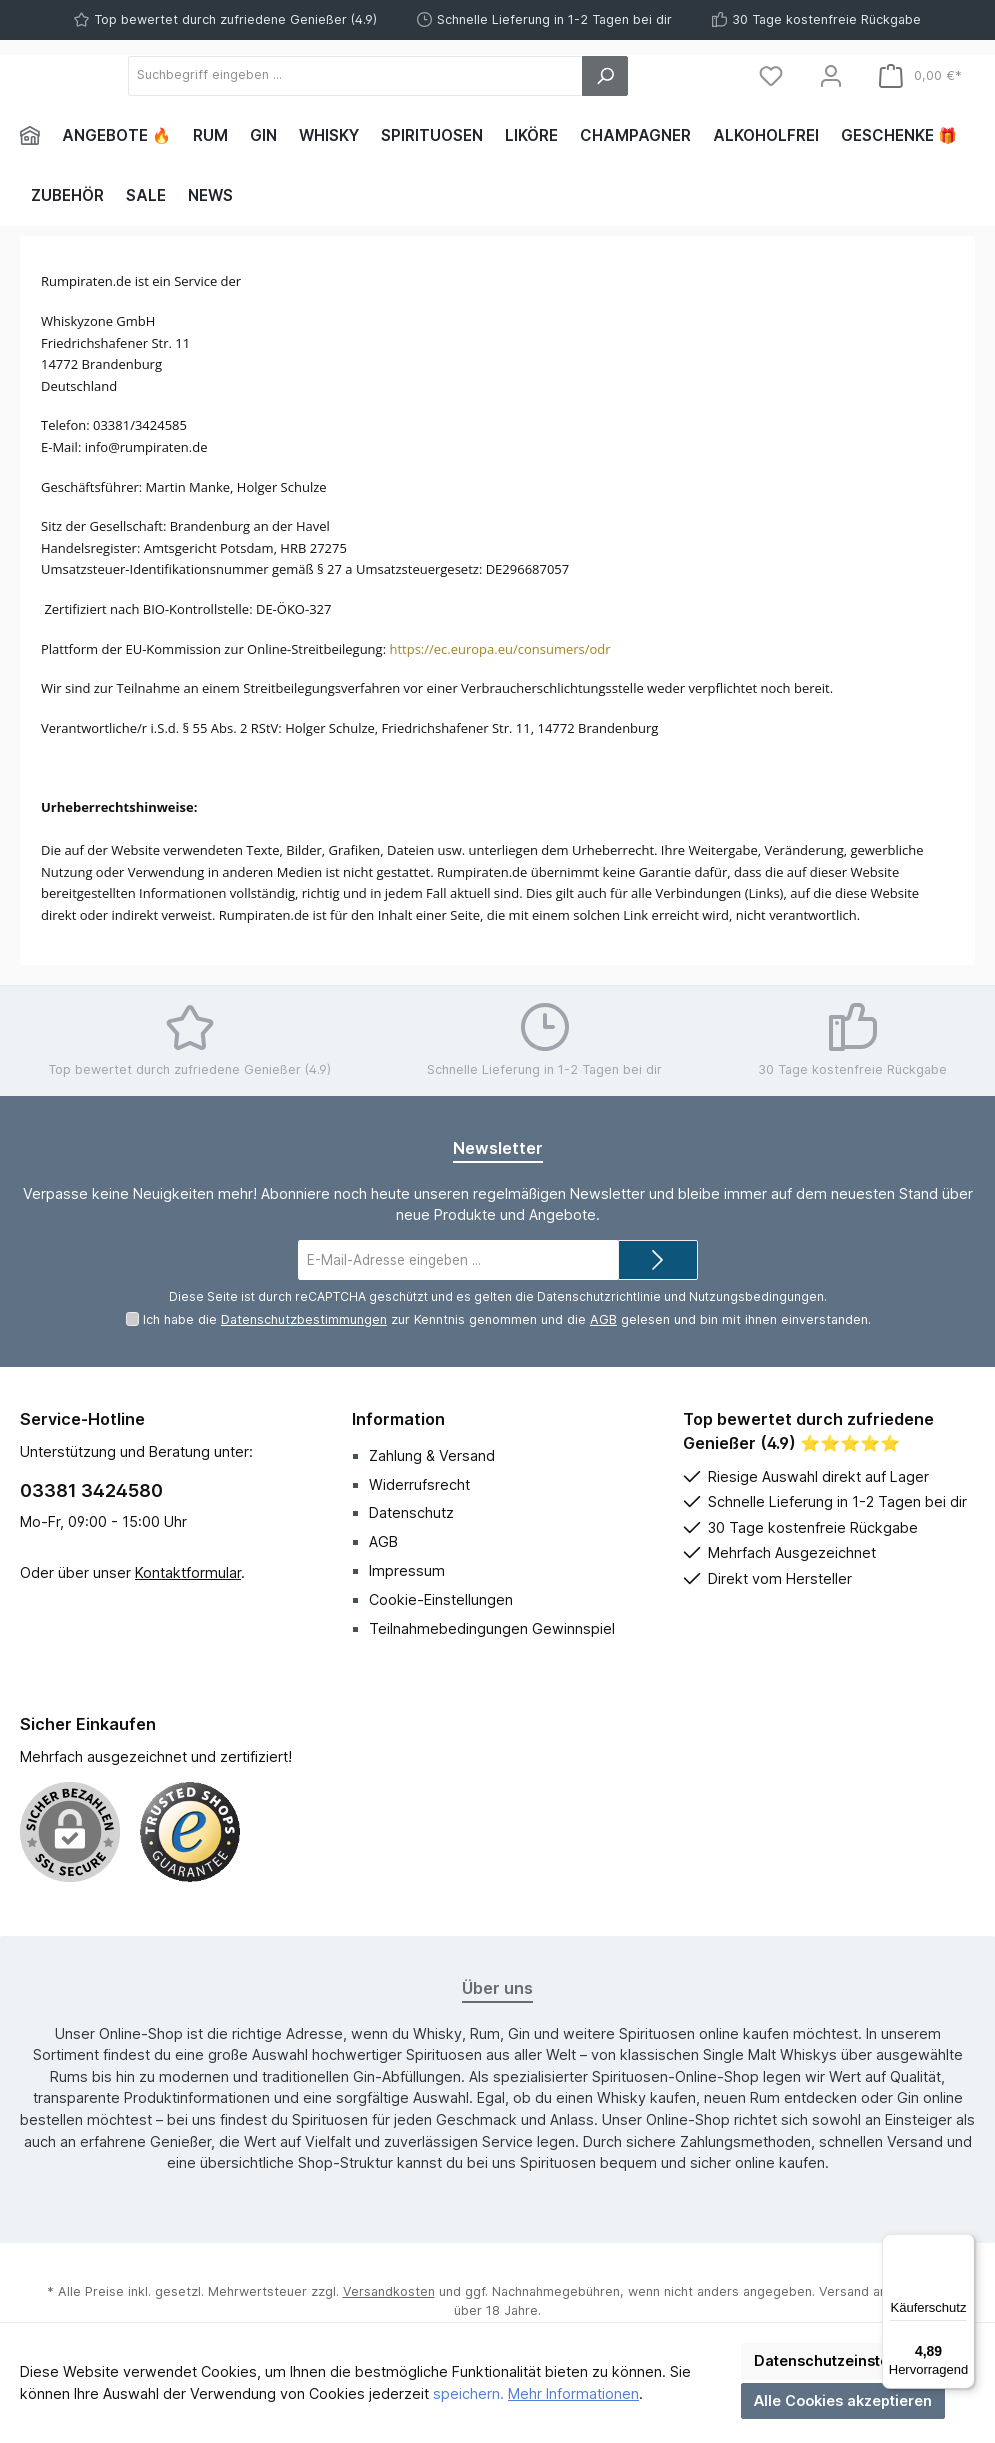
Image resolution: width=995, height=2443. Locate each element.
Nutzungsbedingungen (756, 1359)
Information (398, 1482)
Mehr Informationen (573, 2393)
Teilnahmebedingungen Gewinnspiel (492, 1691)
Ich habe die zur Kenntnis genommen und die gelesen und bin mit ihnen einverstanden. (507, 1383)
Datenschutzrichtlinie (599, 1359)
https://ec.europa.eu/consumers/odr (499, 712)
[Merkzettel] (771, 107)
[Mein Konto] (831, 107)
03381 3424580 (91, 1554)
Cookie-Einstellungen (441, 1662)
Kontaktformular (188, 1635)
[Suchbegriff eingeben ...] (465, 107)
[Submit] (658, 1324)
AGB (603, 1383)
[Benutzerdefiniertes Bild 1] (190, 1895)
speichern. (468, 2393)
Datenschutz (411, 1576)
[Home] (35, 200)
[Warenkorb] (920, 107)
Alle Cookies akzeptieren (843, 2400)
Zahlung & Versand (432, 1518)
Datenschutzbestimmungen (304, 1383)
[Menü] (963, 2246)
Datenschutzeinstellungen (848, 2360)
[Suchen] (673, 107)
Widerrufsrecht (419, 1547)
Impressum (407, 1634)
